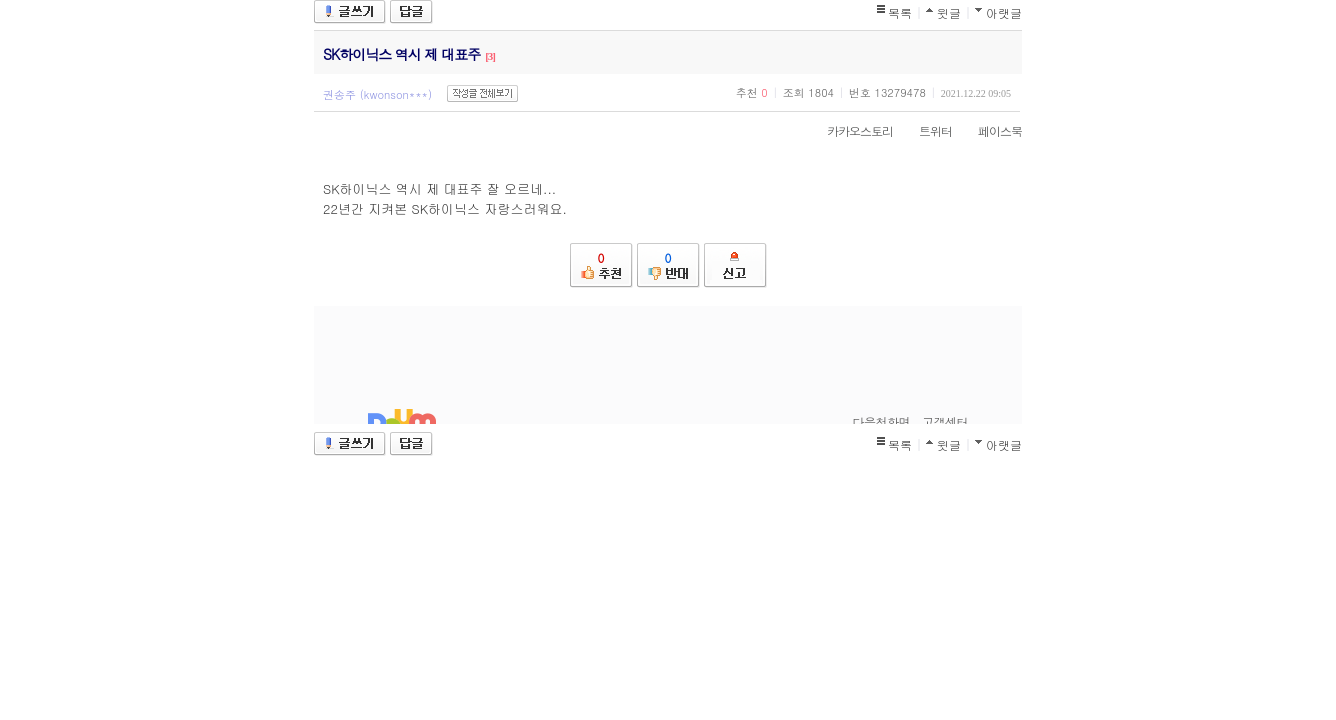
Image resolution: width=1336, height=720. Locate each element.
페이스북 (990, 130)
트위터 (925, 130)
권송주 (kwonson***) (377, 94)
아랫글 (1004, 12)
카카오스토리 (850, 130)
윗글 (949, 12)
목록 (900, 12)
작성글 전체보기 (482, 93)
